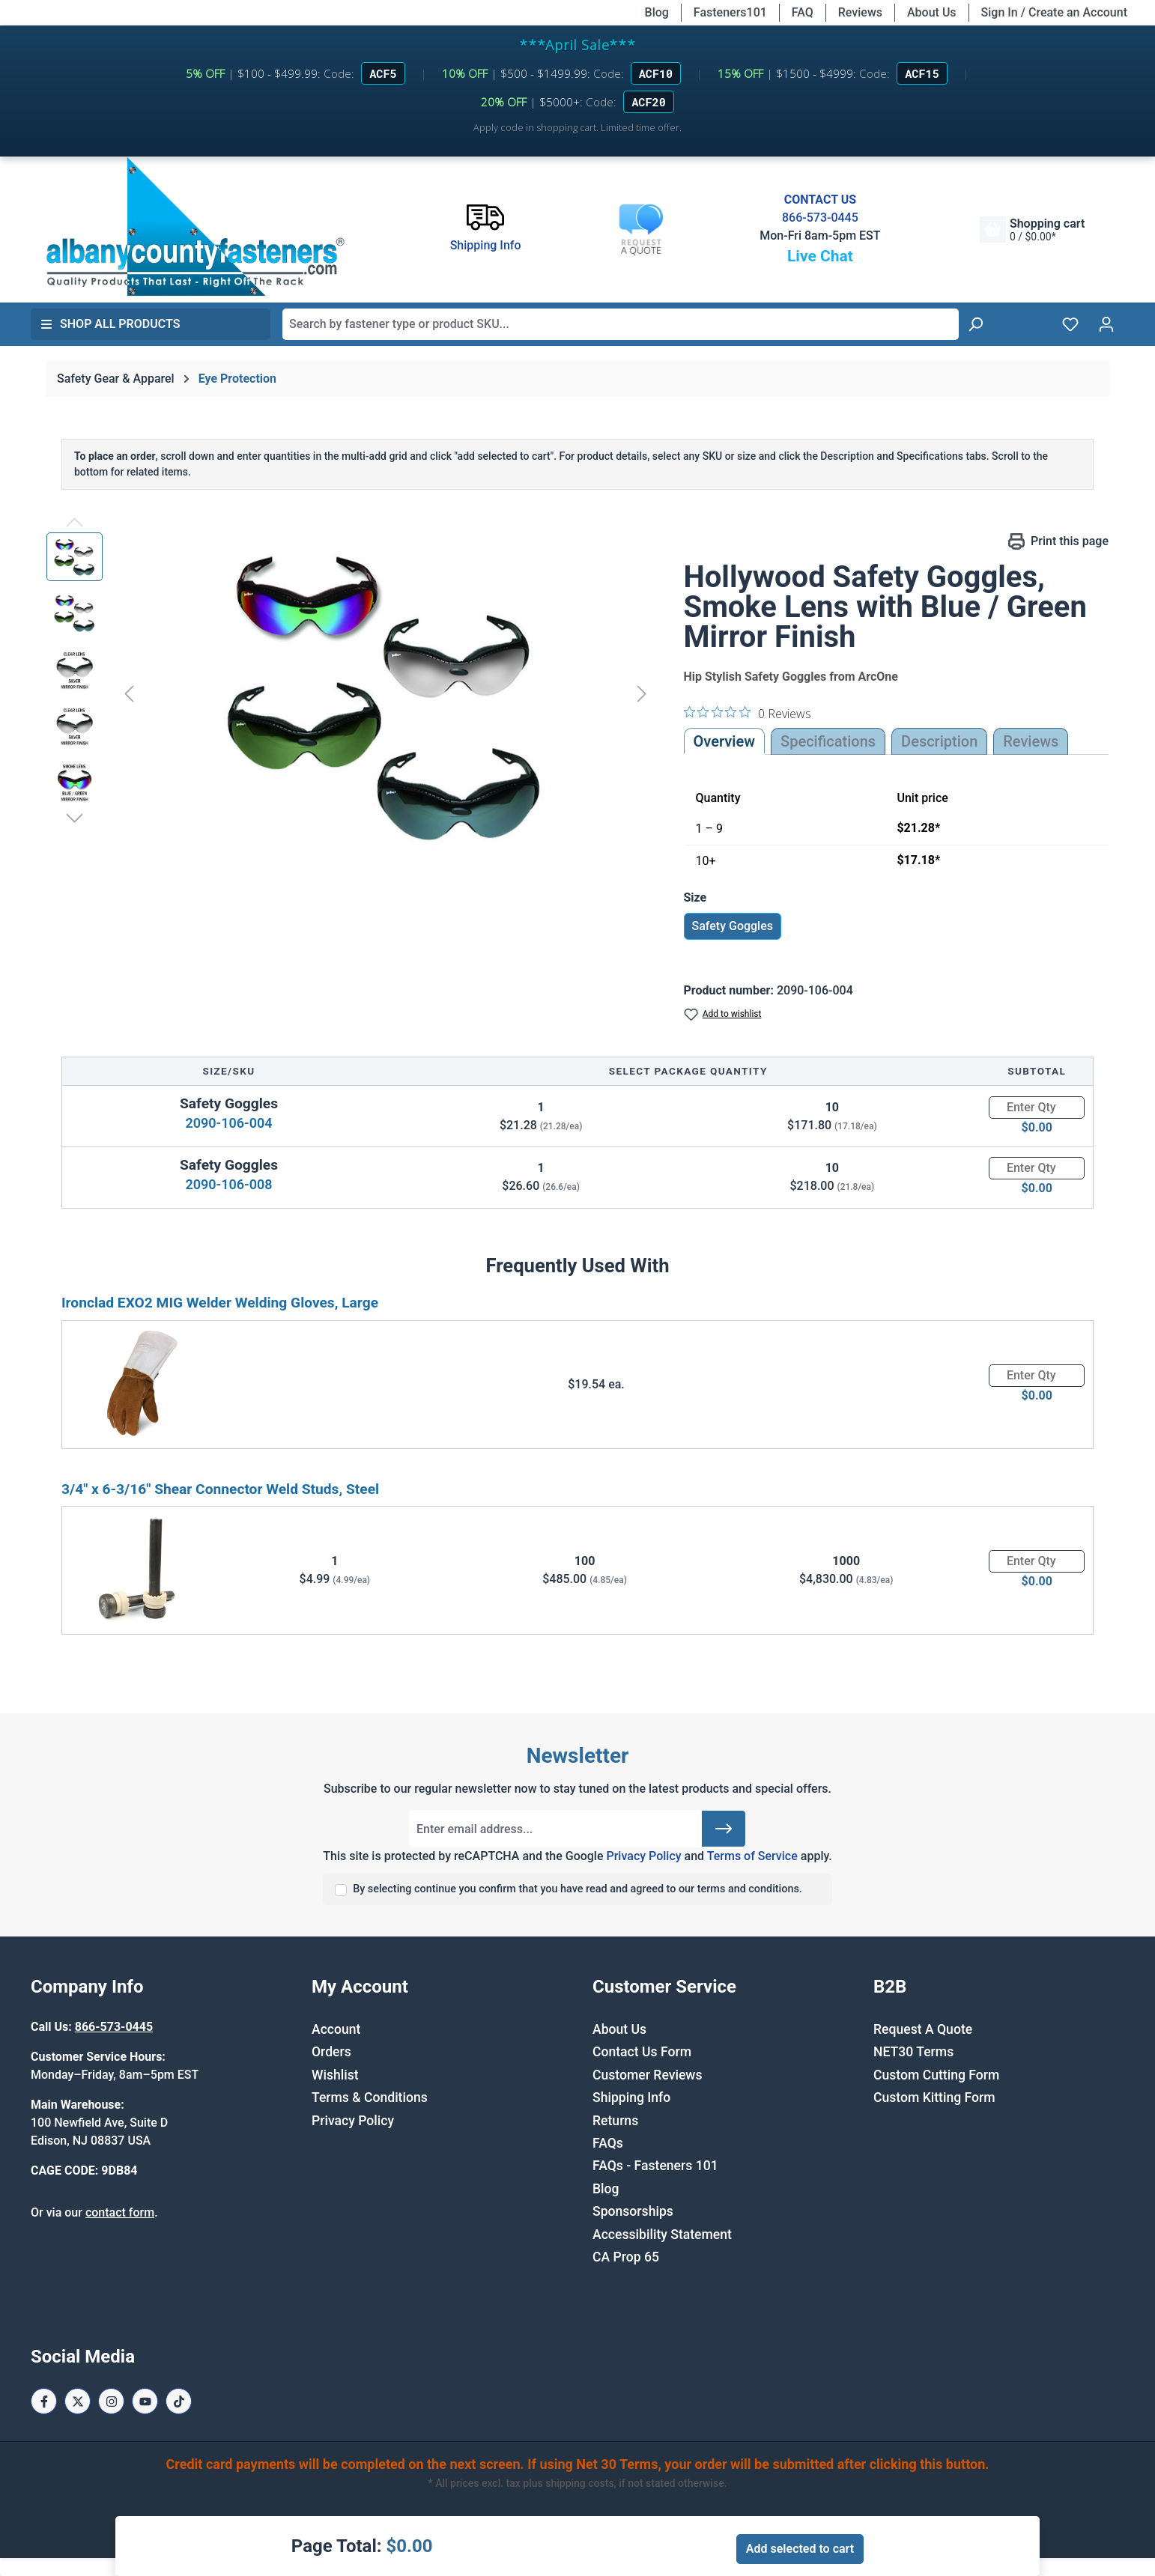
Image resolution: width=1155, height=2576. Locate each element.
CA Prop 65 (625, 2257)
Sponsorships (632, 2211)
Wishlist (335, 2075)
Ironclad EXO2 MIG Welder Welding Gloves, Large (219, 1302)
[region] (350, 693)
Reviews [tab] (1030, 741)
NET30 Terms (913, 2051)
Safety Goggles (732, 926)
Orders (331, 2051)
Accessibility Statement (662, 2234)
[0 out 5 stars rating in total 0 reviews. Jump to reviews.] (747, 713)
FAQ (802, 12)
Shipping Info (631, 2097)
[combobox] (620, 324)
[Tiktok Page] (179, 2401)
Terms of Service (752, 1856)
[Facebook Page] (44, 2401)
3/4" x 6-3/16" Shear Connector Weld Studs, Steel (220, 1489)
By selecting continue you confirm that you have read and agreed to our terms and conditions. (577, 1889)
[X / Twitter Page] (77, 2401)
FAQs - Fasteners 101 (655, 2165)
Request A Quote (922, 2029)
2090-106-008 (228, 1184)
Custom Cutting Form (936, 2075)
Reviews (860, 12)
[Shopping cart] (1032, 229)
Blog (657, 12)
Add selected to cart (800, 2549)
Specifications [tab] (828, 741)
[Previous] (129, 693)
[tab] (939, 741)
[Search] (975, 324)
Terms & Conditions (370, 2097)
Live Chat (820, 256)
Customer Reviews (647, 2075)
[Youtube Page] (145, 2401)
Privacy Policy (643, 1856)
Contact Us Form (641, 2051)
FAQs (607, 2143)
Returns (615, 2120)
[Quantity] (1037, 1107)
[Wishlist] (1070, 324)
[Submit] (723, 1828)
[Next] (642, 693)
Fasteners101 (730, 12)
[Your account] (1106, 324)
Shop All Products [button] (110, 324)
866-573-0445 (820, 217)
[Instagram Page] (111, 2401)
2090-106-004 (228, 1123)
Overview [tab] (725, 741)
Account (336, 2029)
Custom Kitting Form (934, 2097)
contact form (119, 2212)
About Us (932, 12)
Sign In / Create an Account (1054, 12)
